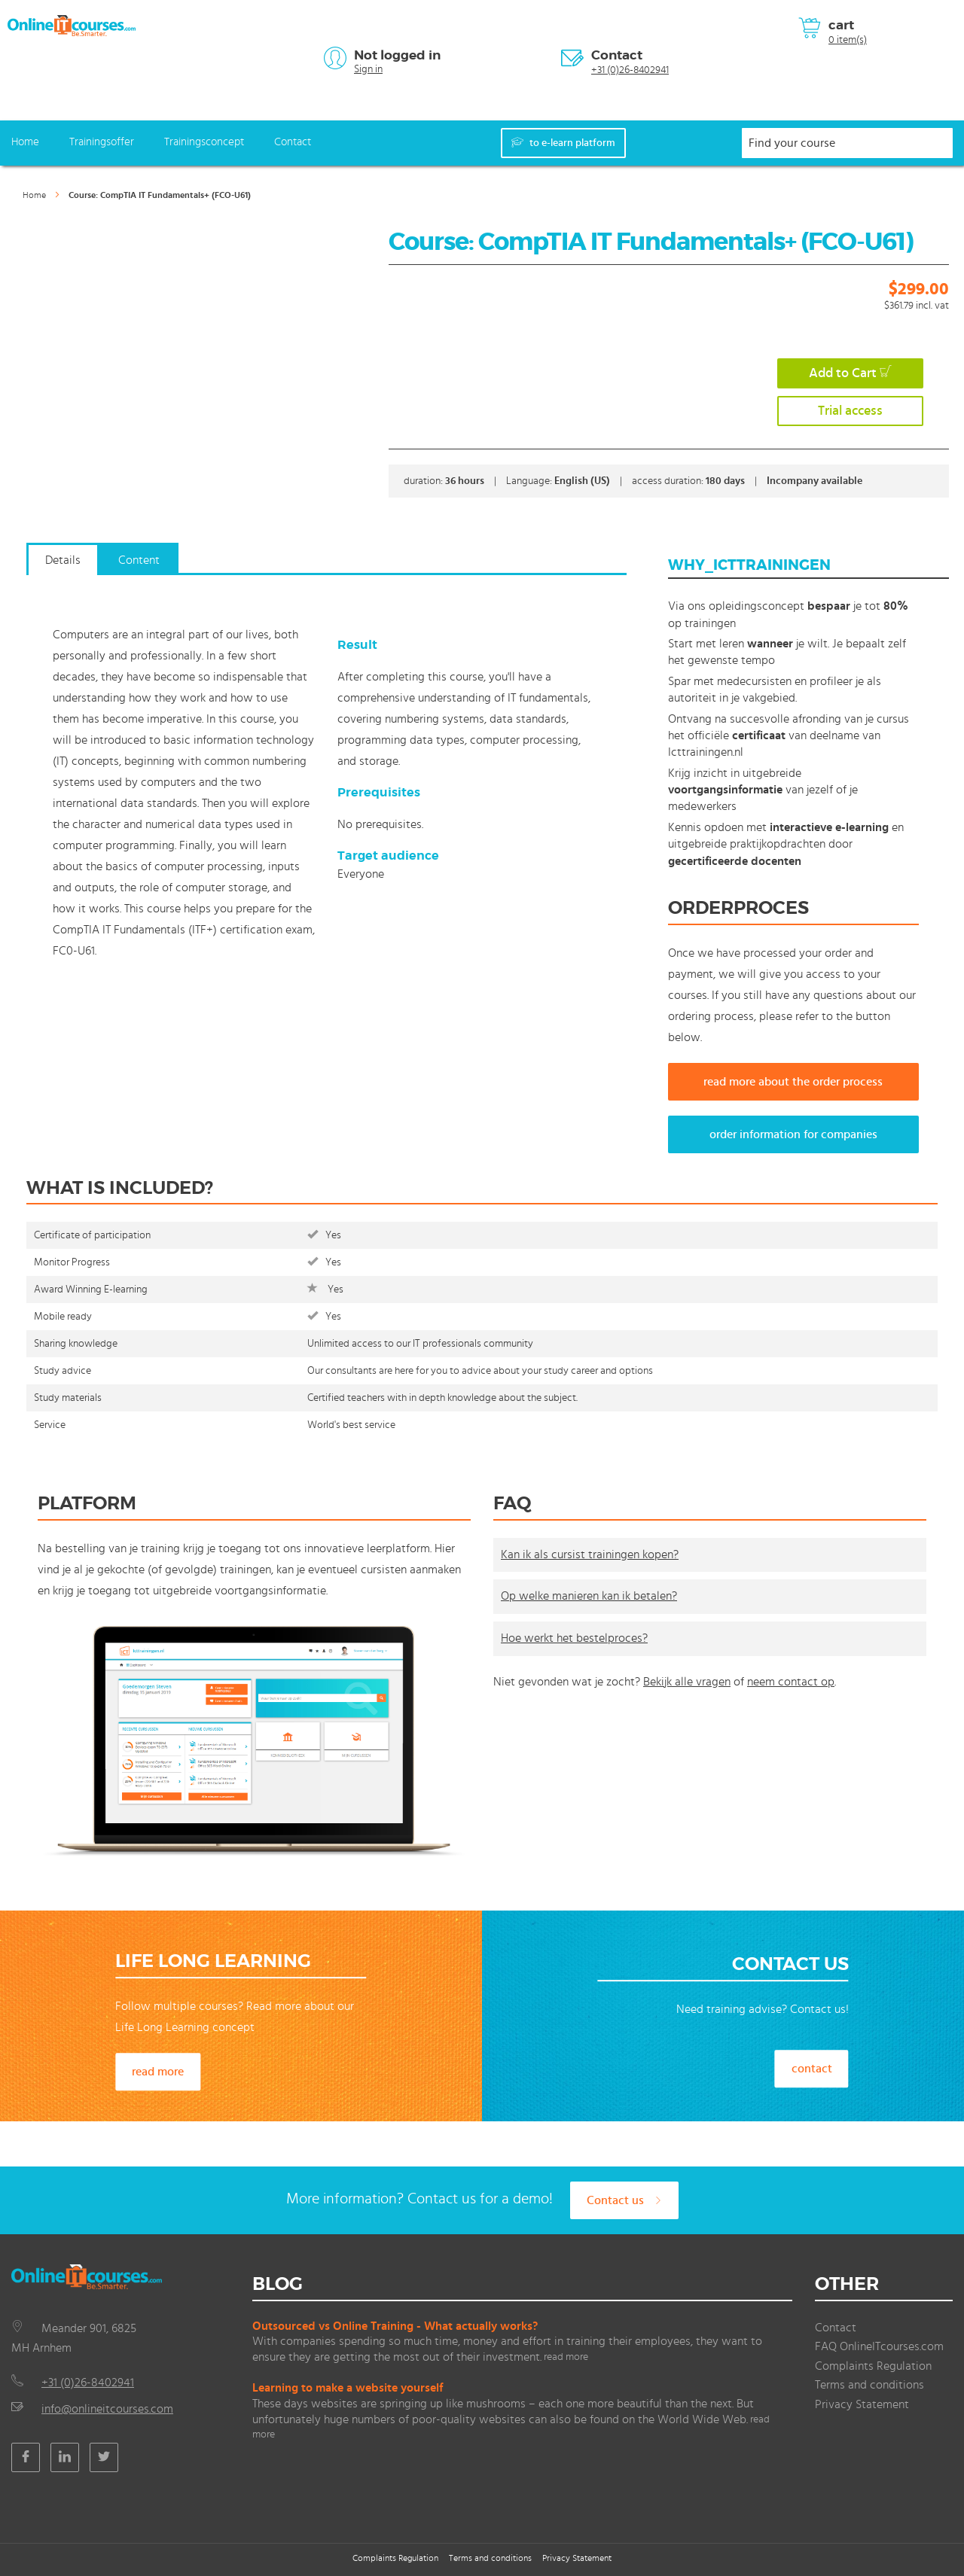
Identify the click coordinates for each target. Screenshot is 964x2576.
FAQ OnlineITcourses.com (879, 2346)
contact (812, 2069)
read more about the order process (793, 1082)
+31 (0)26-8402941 (630, 70)
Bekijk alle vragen (687, 1682)
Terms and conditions (869, 2385)
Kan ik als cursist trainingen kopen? (590, 1554)
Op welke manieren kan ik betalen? (589, 1596)
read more (158, 2072)
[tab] (62, 566)
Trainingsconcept (204, 142)
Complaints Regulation (873, 2366)
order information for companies (793, 1134)
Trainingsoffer (101, 142)
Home (25, 142)
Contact (616, 55)
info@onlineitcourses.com (107, 2409)
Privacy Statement (862, 2404)
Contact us (624, 2200)
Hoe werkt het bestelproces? (574, 1638)
